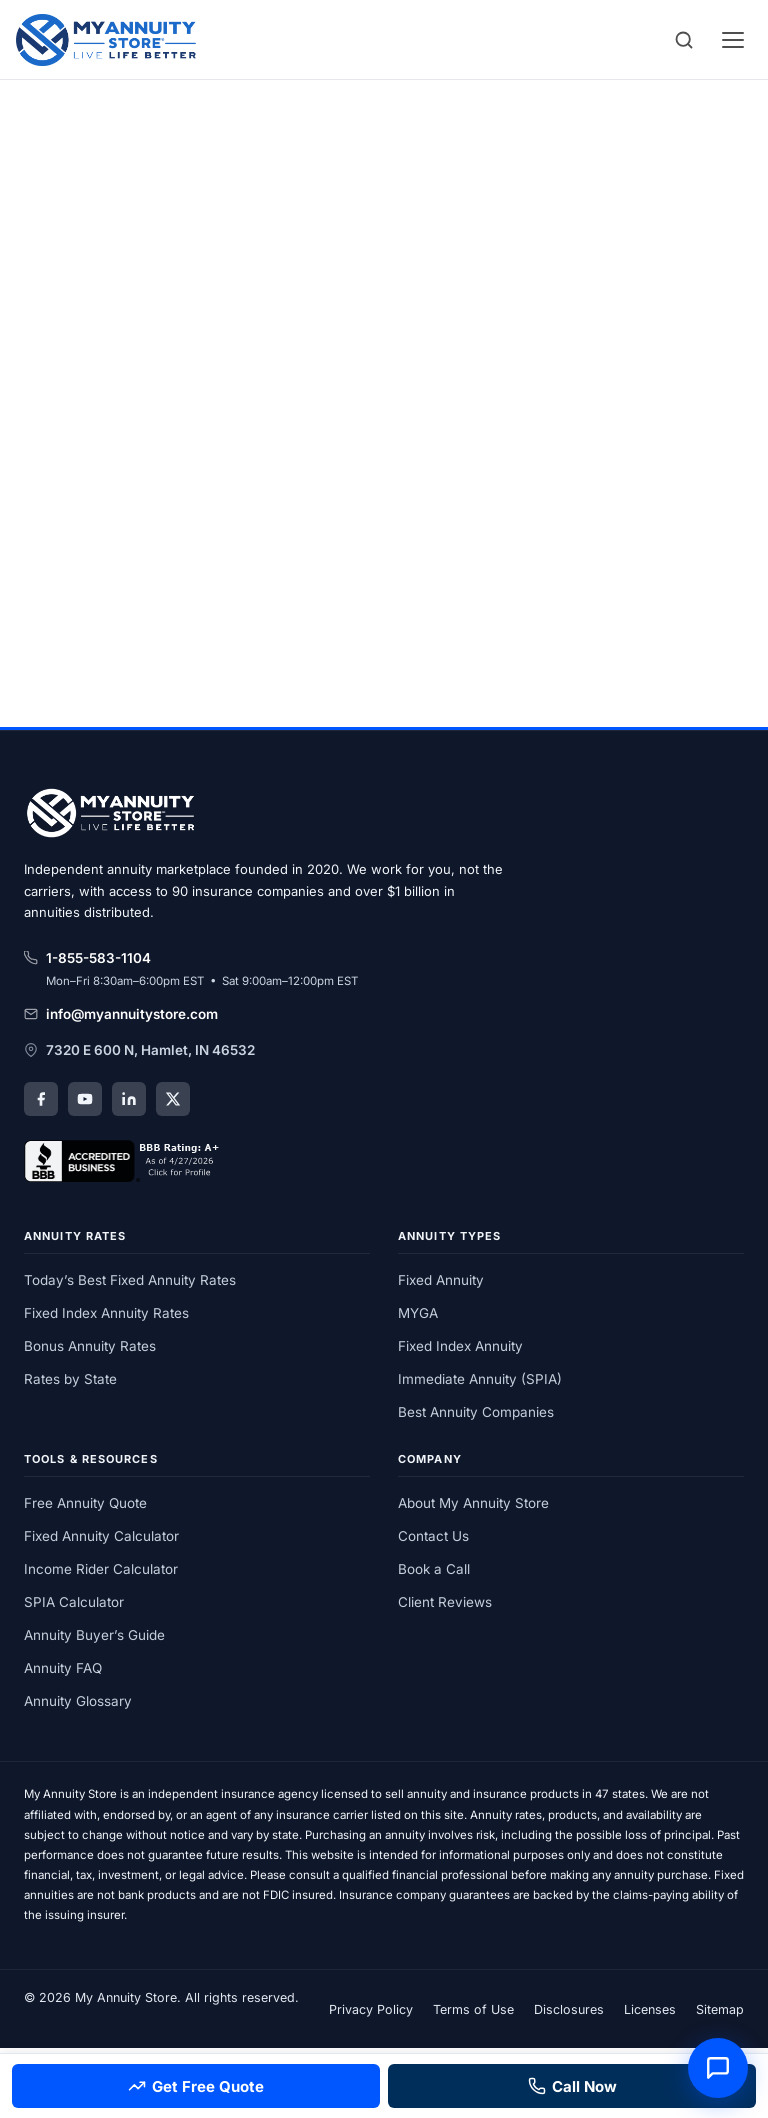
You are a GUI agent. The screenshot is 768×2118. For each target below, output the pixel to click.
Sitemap (720, 2009)
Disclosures (569, 2009)
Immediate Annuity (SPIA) (480, 1379)
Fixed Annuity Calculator (101, 1536)
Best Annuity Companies (476, 1412)
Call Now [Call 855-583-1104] (572, 2086)
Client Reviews (445, 1602)
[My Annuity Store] (106, 40)
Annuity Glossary (78, 1701)
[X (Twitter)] (173, 1099)
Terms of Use (473, 2009)
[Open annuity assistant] (718, 2068)
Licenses (650, 2009)
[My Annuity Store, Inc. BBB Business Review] (124, 1161)
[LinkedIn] (129, 1099)
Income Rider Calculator (101, 1569)
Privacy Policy (371, 2009)
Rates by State (70, 1379)
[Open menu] (733, 40)
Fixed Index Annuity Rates (106, 1313)
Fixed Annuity (441, 1280)
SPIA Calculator (74, 1602)
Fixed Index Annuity (460, 1346)
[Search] (684, 40)
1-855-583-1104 (87, 958)
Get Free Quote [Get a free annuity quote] (196, 2086)
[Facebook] (41, 1099)
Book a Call (434, 1569)
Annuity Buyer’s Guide (94, 1635)
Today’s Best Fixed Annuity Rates (130, 1280)
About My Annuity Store (473, 1503)
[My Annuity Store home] (114, 816)
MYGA (418, 1313)
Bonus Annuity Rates (90, 1346)
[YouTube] (85, 1099)
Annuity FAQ (63, 1668)
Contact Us (433, 1536)
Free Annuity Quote (85, 1503)
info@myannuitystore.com (121, 1014)
